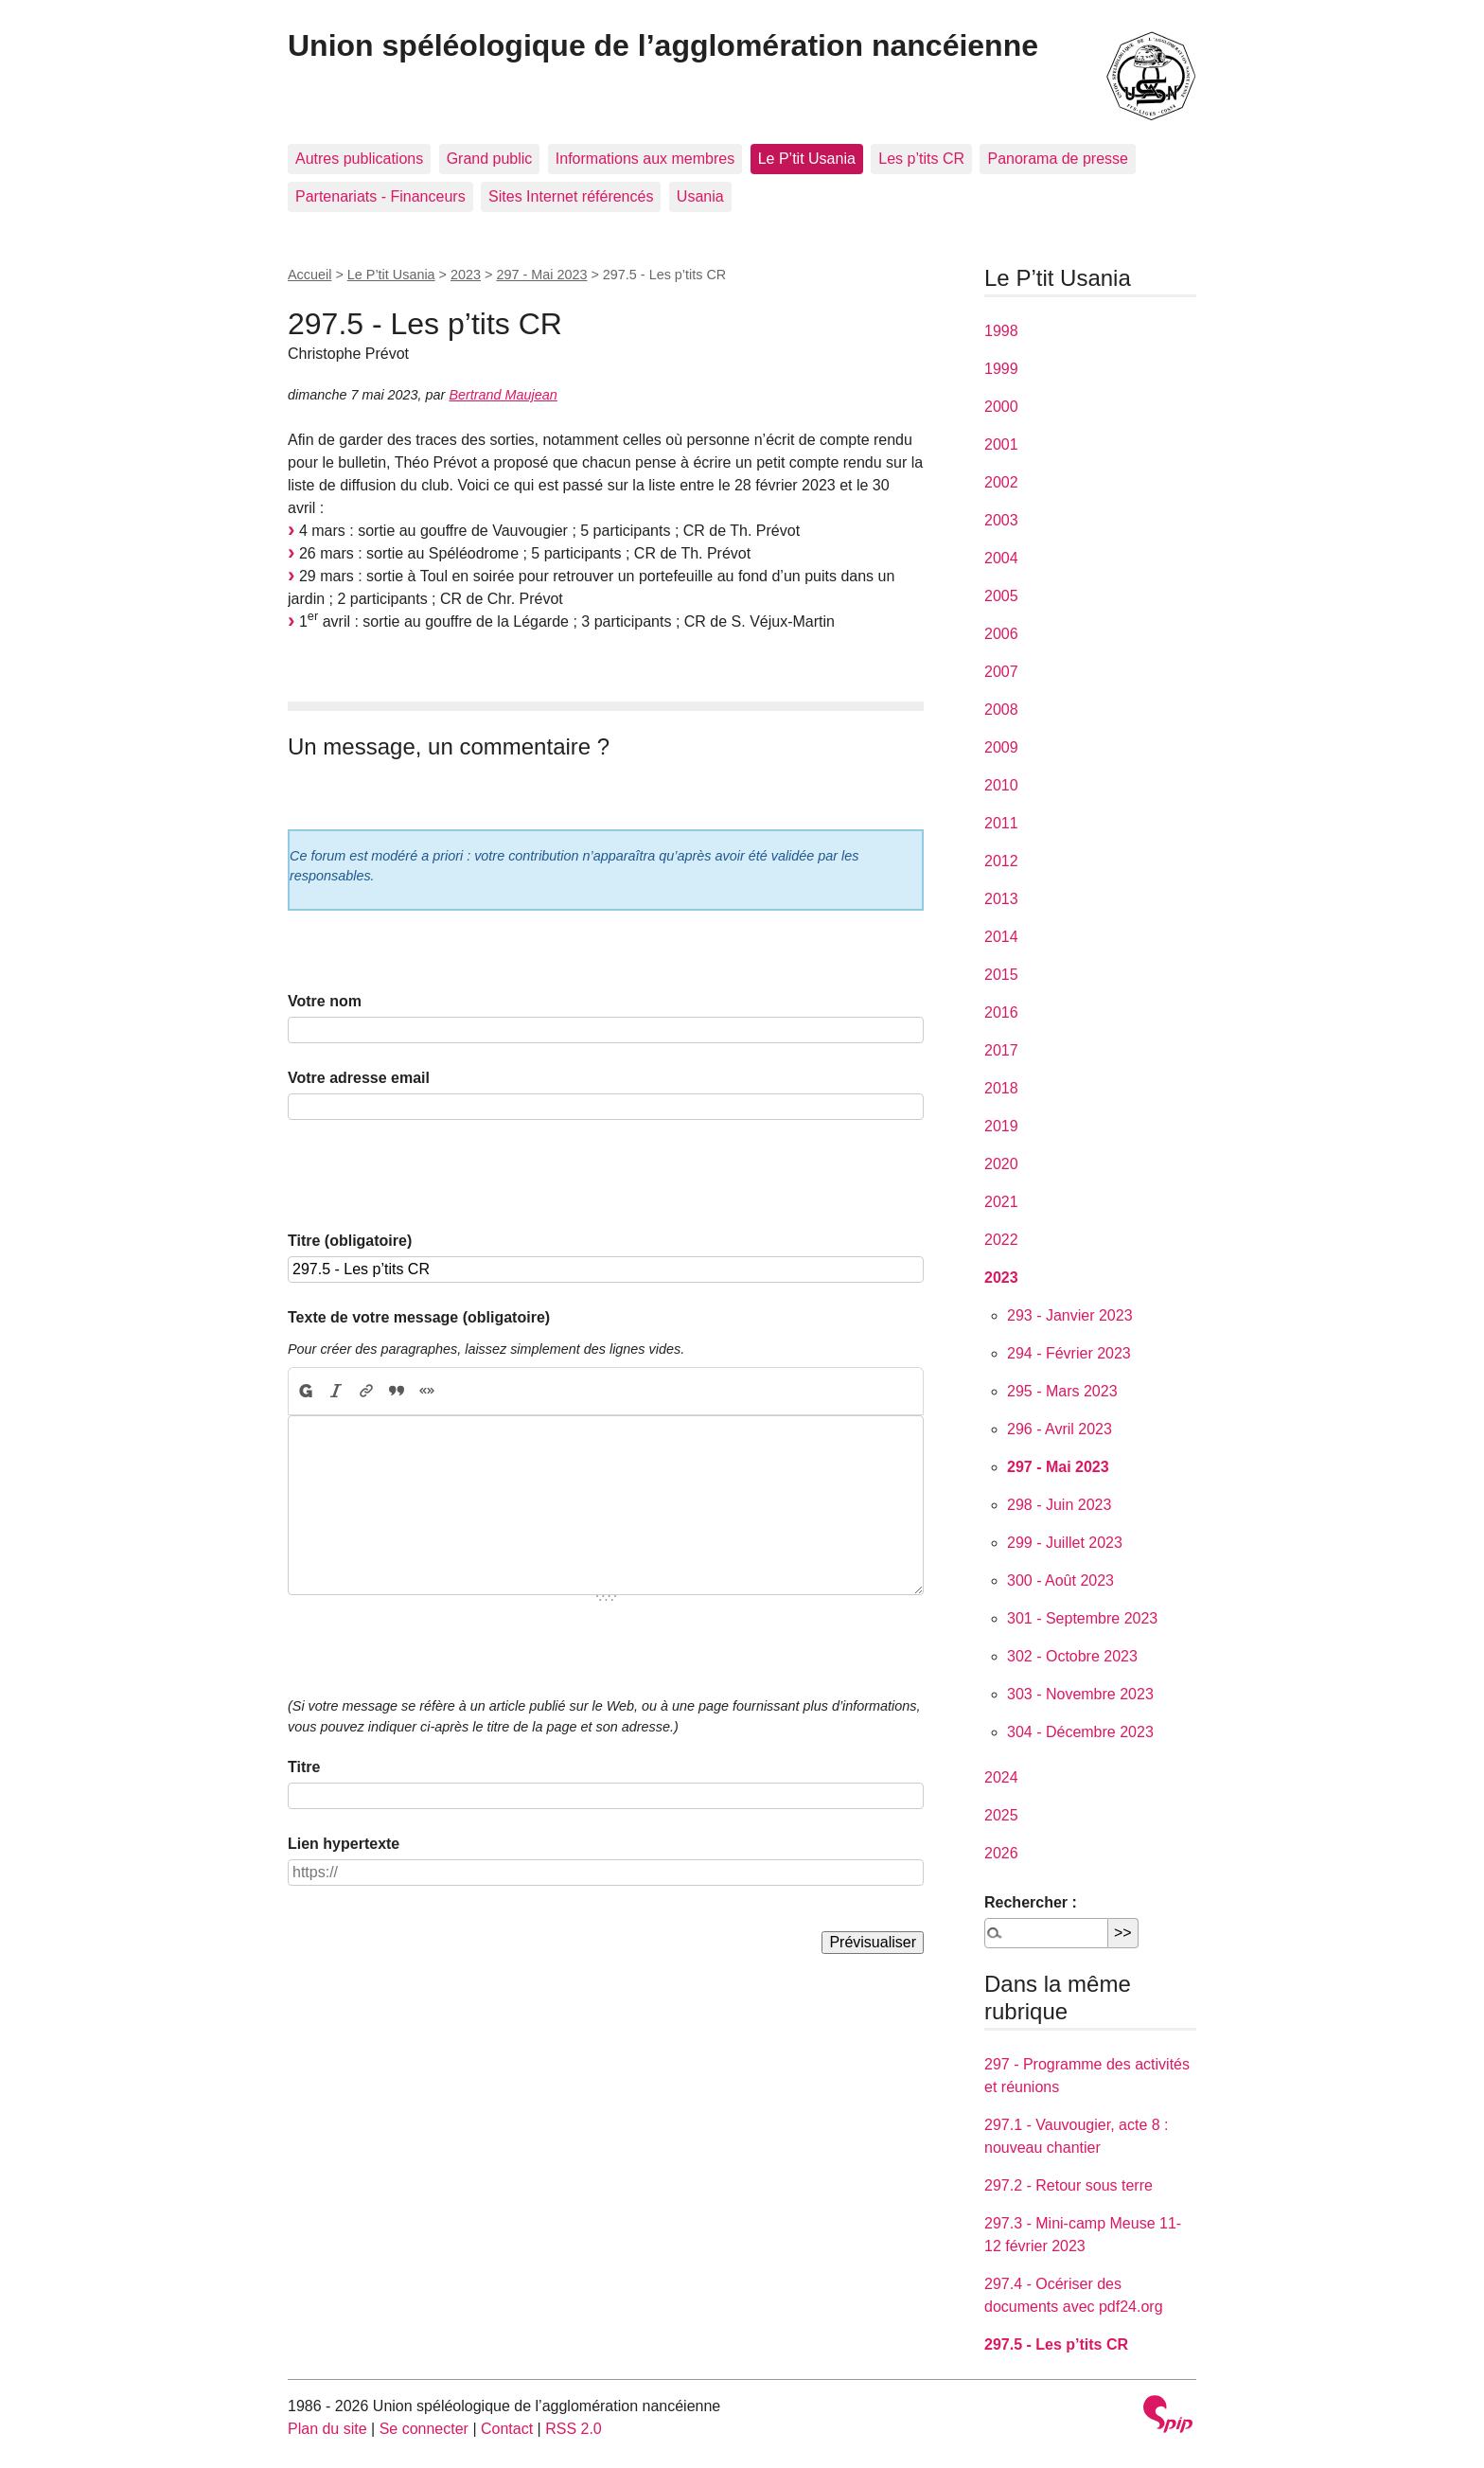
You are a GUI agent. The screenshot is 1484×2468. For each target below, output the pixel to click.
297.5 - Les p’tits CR (1056, 2344)
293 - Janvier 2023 (1070, 1315)
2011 (1001, 823)
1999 (1001, 369)
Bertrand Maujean (502, 394)
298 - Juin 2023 (1059, 1505)
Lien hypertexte (343, 1844)
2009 (1001, 747)
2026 (1001, 1853)
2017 (1001, 1050)
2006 (1001, 634)
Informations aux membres (645, 159)
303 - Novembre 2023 (1080, 1694)
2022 (1001, 1240)
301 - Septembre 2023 (1082, 1618)
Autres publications (359, 159)
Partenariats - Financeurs (380, 196)
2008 (1001, 709)
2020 (1001, 1164)
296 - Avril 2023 (1059, 1429)
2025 (1001, 1815)
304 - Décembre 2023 (1080, 1732)
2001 (1001, 444)
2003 (1001, 520)
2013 (1001, 899)
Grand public (490, 159)
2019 (1001, 1126)
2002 (1001, 482)
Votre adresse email (359, 1078)
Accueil (309, 274)
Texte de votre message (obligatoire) (419, 1317)
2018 (1001, 1088)
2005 (1001, 596)
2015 (1001, 975)
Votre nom (325, 1001)
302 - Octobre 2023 (1072, 1656)
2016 (1001, 1012)
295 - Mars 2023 (1062, 1391)
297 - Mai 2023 (541, 274)
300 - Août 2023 (1060, 1580)
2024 (1001, 1777)
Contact (507, 2429)
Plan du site (327, 2429)
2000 (1001, 407)
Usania (700, 196)
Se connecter (424, 2429)
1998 (1001, 331)
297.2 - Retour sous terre (1068, 2185)
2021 (1001, 1202)
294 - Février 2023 (1069, 1353)
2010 (1001, 785)
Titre (304, 1767)
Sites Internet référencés (570, 196)
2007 (1001, 672)
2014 (1001, 937)
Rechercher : (1030, 1902)
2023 (465, 274)
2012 (1001, 861)
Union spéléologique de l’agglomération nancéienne (663, 45)
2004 (1001, 558)
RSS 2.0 (573, 2429)
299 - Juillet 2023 (1064, 1543)
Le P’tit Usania (807, 159)
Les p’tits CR (921, 159)
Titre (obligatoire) (350, 1241)
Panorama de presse (1057, 159)
